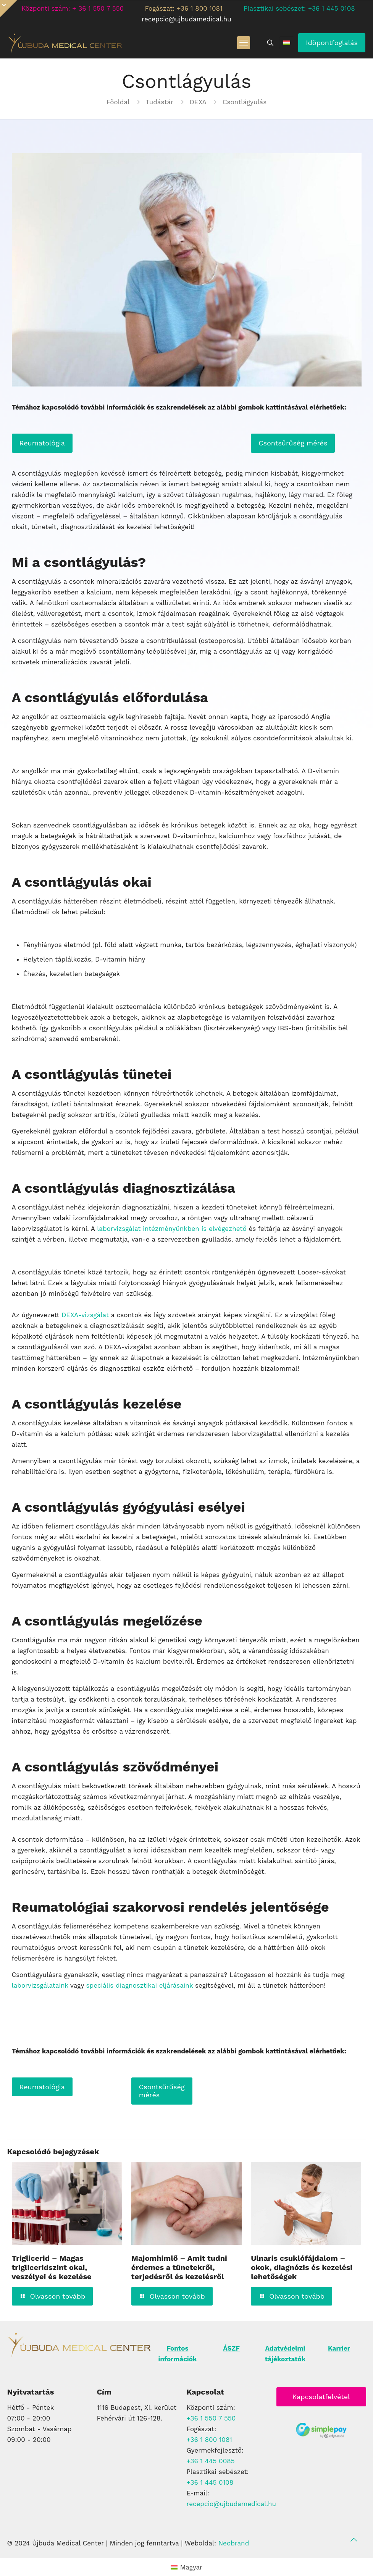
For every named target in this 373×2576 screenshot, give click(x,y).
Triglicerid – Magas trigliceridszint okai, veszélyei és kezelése (52, 2267)
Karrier (339, 2348)
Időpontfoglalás (332, 43)
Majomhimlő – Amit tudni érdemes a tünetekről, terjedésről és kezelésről (179, 2267)
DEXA (198, 102)
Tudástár (159, 102)
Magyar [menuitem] (191, 2567)
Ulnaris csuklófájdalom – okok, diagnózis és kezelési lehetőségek (301, 2267)
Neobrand (233, 2543)
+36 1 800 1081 (210, 2439)
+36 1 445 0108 (210, 2482)
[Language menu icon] (286, 42)
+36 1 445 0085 (211, 2461)
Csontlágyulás (244, 102)
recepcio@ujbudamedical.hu (231, 2504)
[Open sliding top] (8, 8)
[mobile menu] (243, 42)
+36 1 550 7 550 (211, 2418)
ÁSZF (231, 2348)
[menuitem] (186, 2567)
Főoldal (118, 102)
